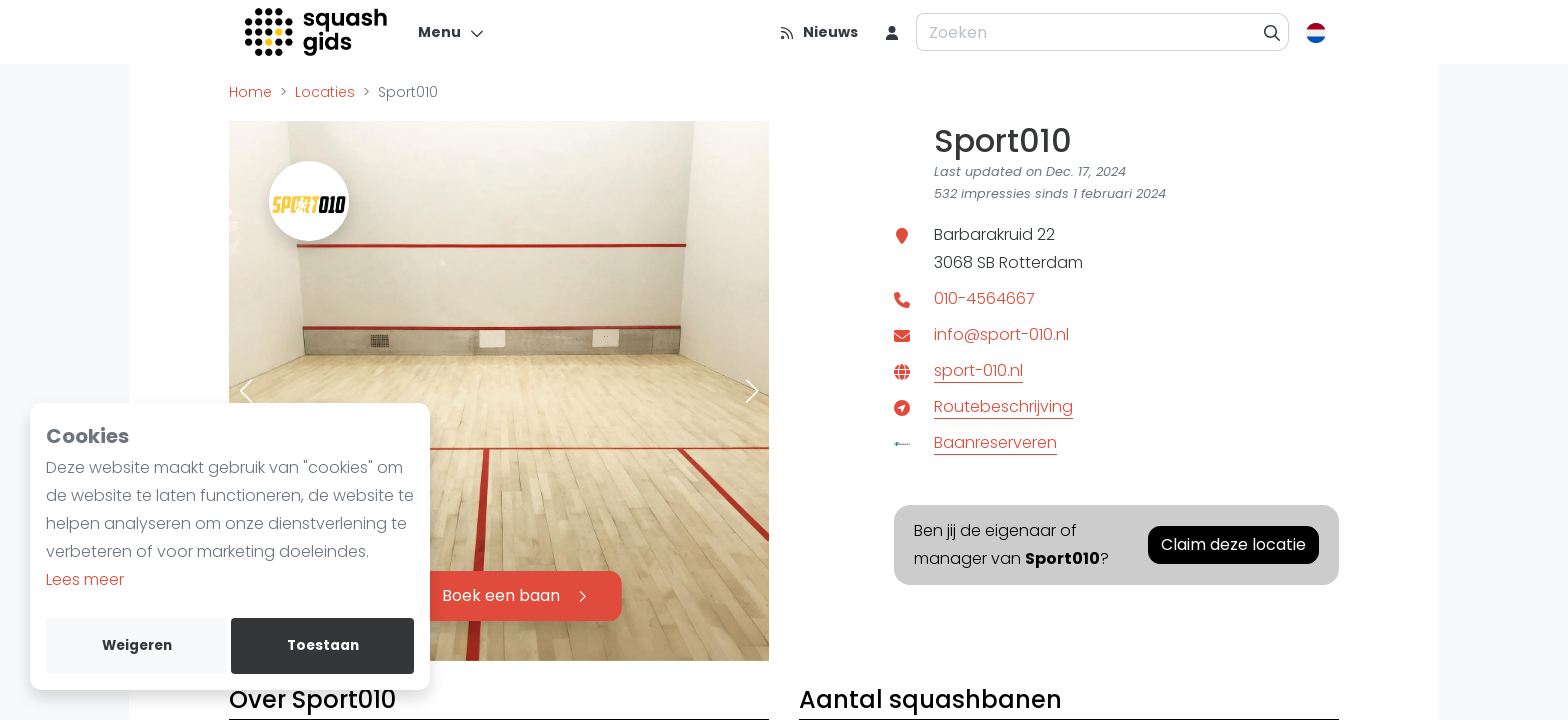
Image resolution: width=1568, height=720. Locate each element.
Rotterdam (1041, 262)
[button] (246, 391)
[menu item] (892, 32)
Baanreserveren (995, 442)
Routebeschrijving (1003, 406)
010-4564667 (984, 298)
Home (250, 92)
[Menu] (451, 32)
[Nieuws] (818, 32)
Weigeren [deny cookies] (137, 645)
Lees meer (85, 579)
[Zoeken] (1272, 32)
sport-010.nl (978, 370)
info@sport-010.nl (1001, 334)
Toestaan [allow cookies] (323, 645)
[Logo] (317, 32)
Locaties (325, 92)
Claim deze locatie (1233, 544)
